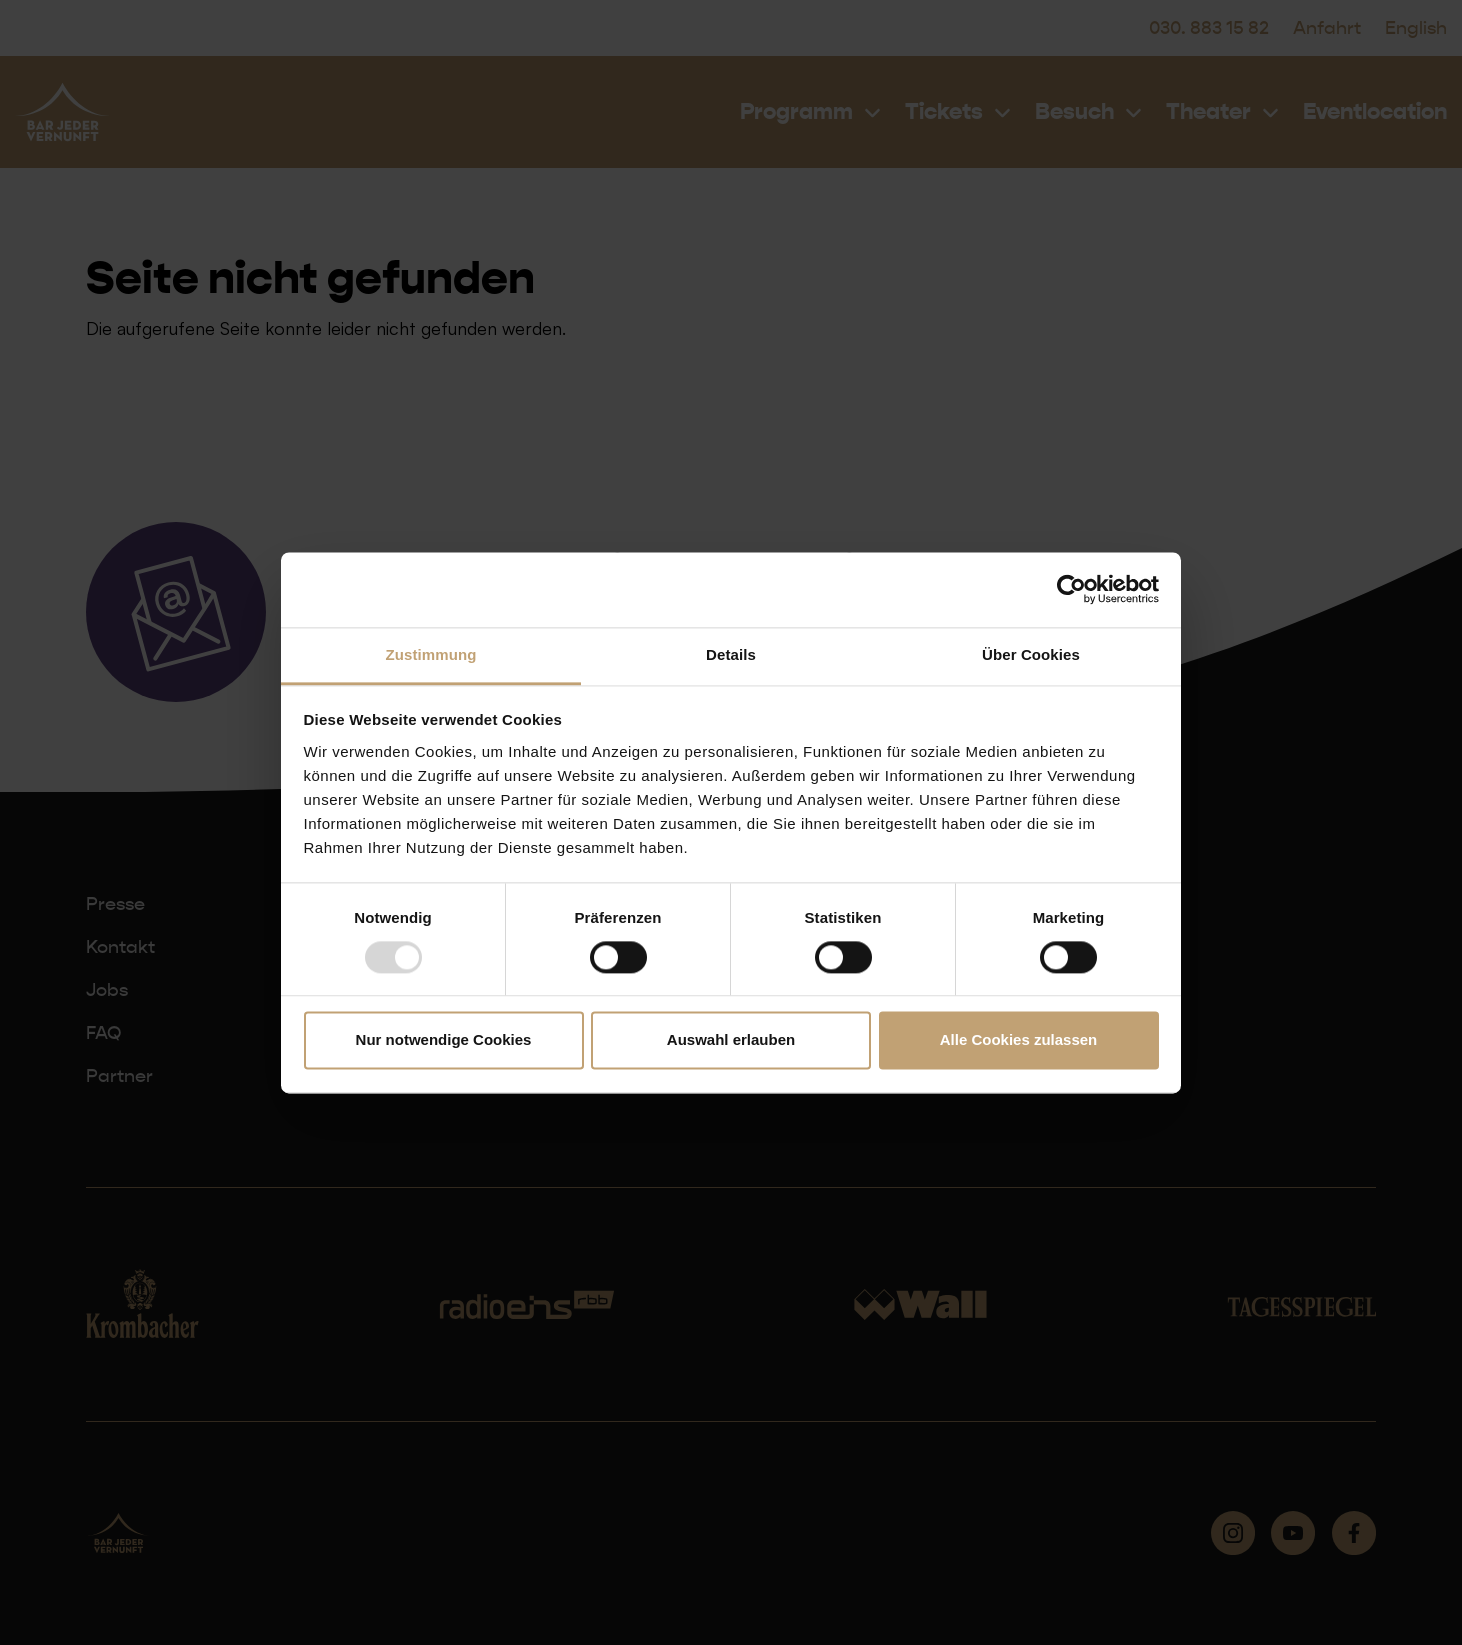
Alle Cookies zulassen (1019, 1040)
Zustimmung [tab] (431, 654)
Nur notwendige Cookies (444, 1040)
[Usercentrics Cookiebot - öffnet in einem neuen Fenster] (1071, 589)
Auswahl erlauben (731, 1040)
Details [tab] (731, 654)
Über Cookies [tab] (1031, 654)
